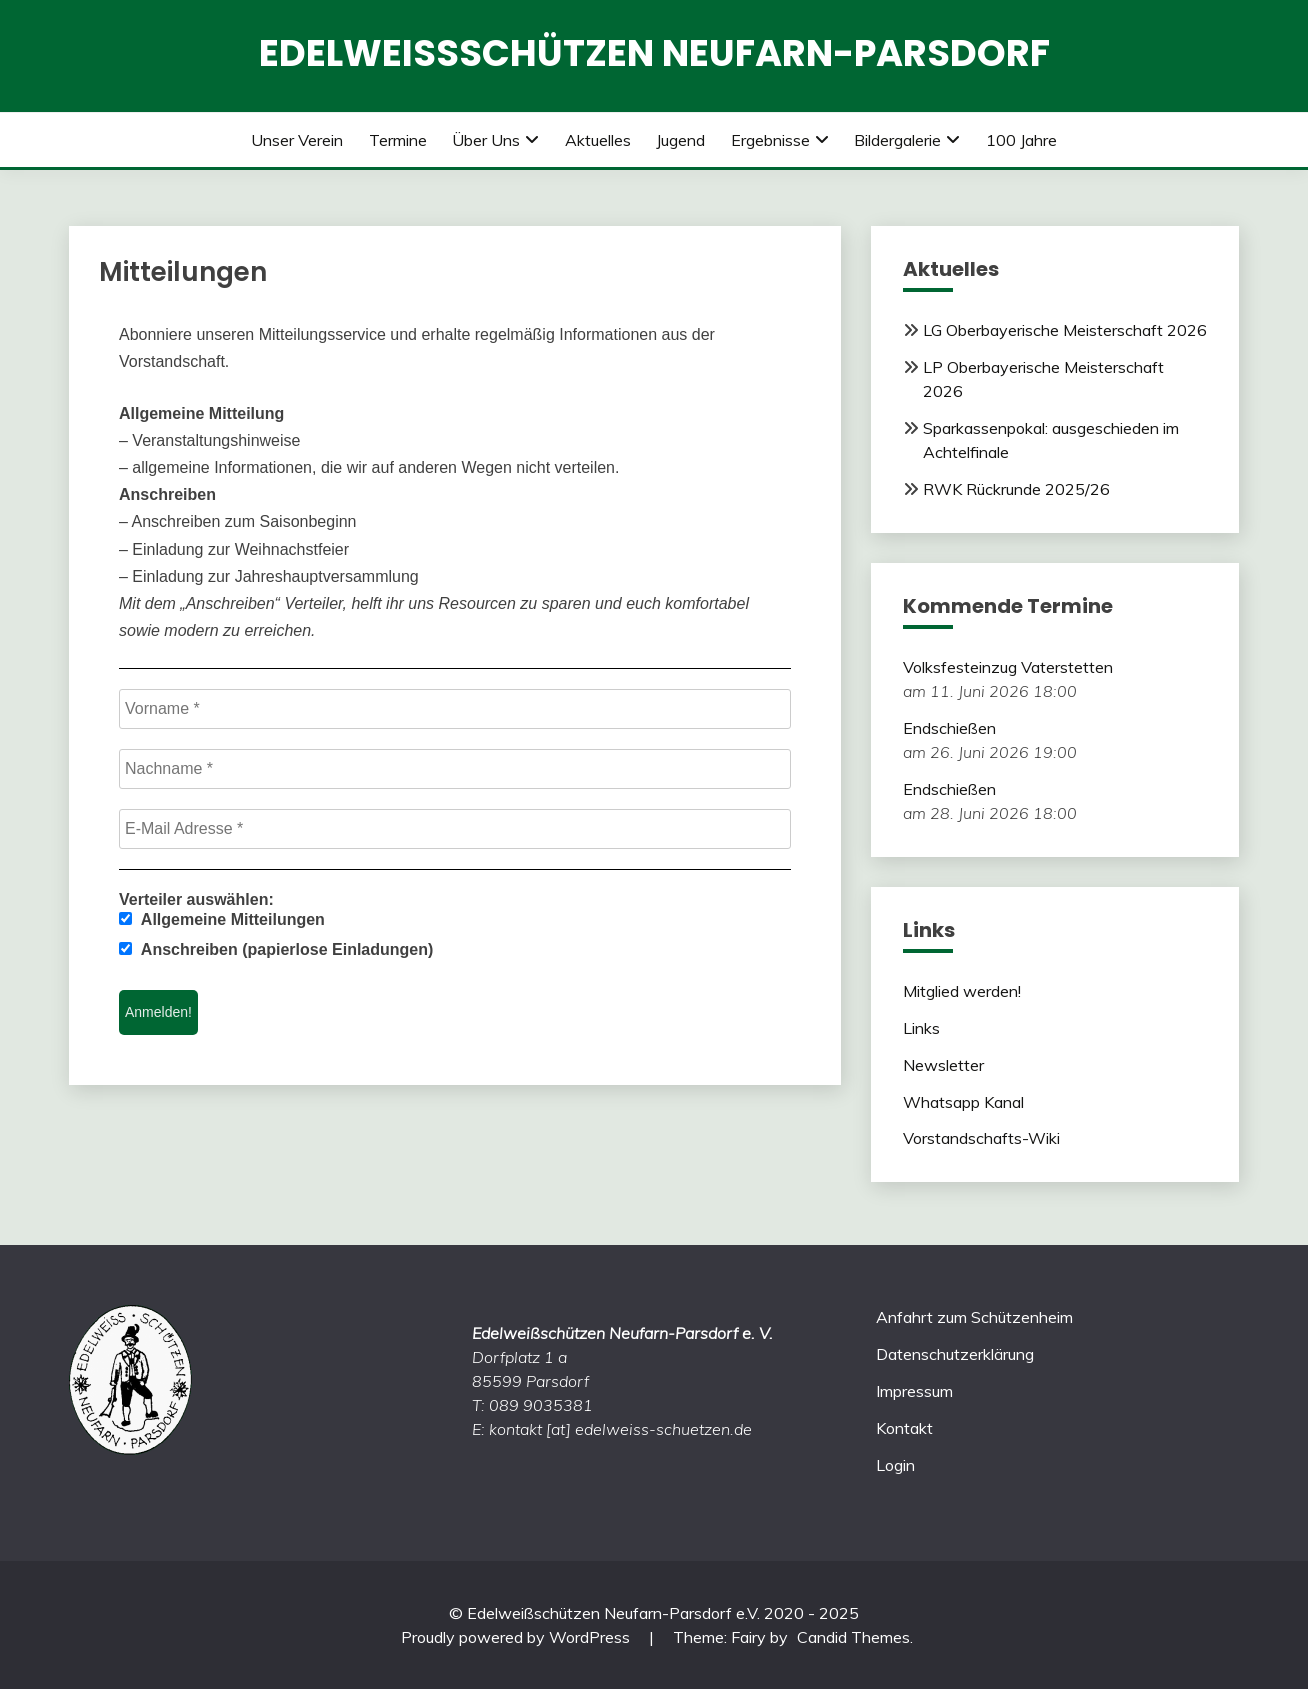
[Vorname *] (455, 709)
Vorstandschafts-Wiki (981, 1138)
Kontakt (904, 1428)
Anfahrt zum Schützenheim (974, 1317)
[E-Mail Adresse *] (455, 829)
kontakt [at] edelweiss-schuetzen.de (620, 1429)
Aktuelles (598, 140)
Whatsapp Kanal (963, 1102)
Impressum (914, 1391)
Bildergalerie (897, 140)
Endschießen (949, 728)
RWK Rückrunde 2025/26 (1016, 489)
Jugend (680, 140)
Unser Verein (297, 140)
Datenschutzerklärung (955, 1354)
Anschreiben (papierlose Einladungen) (276, 949)
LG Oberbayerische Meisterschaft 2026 (1065, 330)
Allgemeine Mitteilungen (222, 919)
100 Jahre (1021, 140)
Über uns (486, 140)
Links (921, 1028)
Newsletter (943, 1065)
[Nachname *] (455, 769)
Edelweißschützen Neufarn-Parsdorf (654, 53)
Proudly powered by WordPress (517, 1637)
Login (895, 1465)
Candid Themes (853, 1637)
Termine (398, 140)
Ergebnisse (770, 140)
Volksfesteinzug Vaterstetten (1008, 667)
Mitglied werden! (962, 991)
